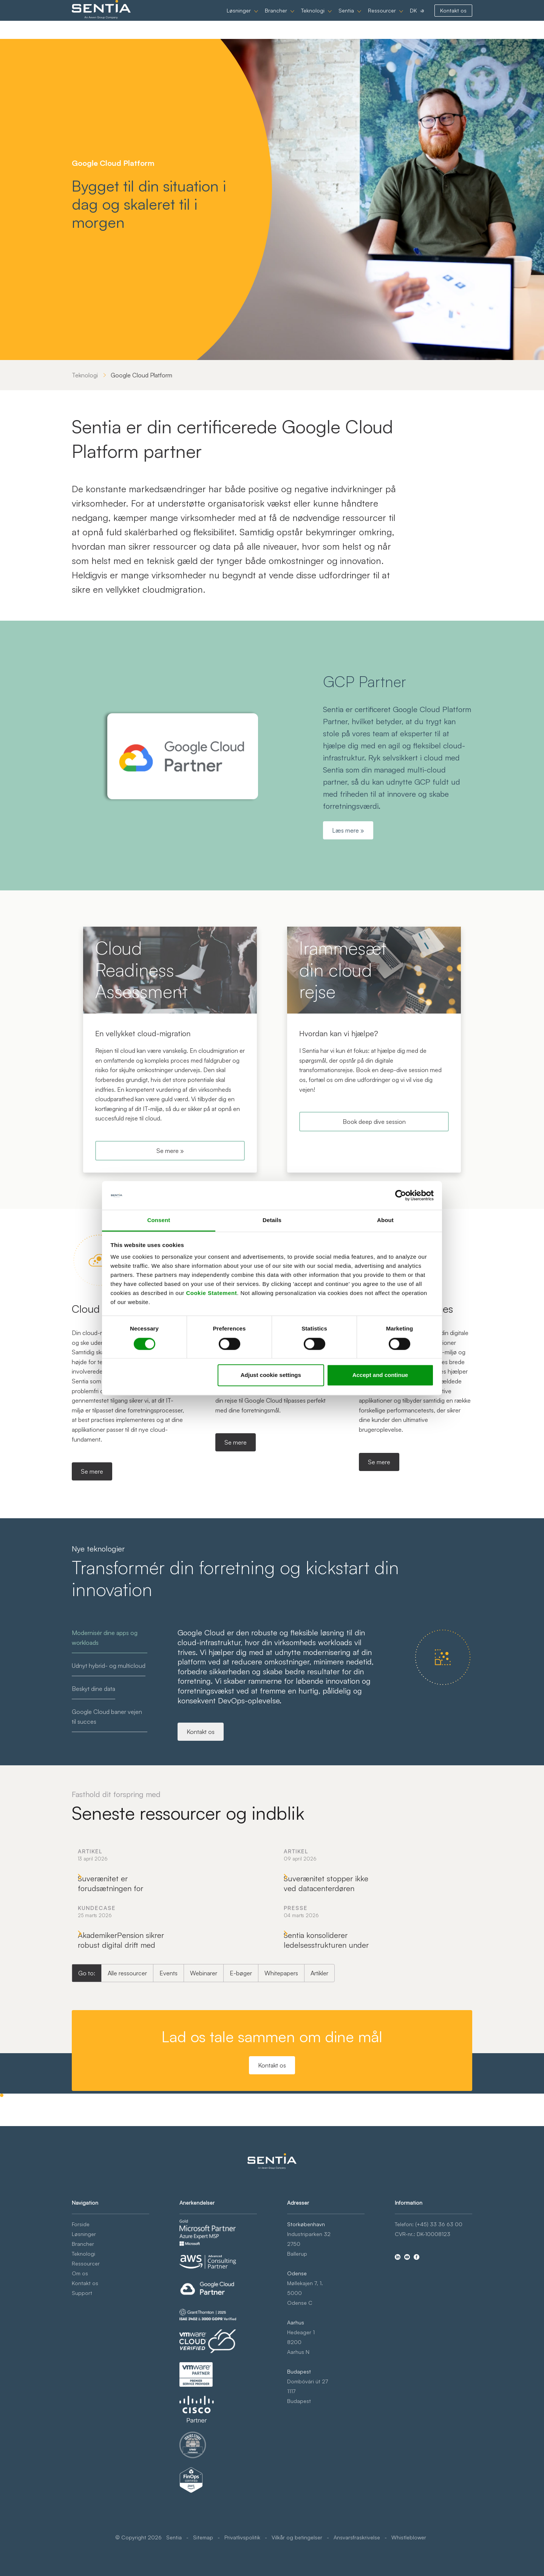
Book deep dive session (374, 1121)
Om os (80, 2367)
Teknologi (313, 19)
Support (82, 2387)
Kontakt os (453, 19)
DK (413, 19)
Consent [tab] (158, 1220)
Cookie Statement (211, 1293)
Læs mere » (348, 830)
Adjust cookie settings (271, 1375)
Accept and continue (380, 1375)
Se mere (92, 1471)
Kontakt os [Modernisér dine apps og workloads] (201, 1731)
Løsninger (239, 19)
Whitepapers (281, 2100)
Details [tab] (272, 1220)
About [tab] (385, 1220)
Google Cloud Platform (141, 375)
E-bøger (241, 2100)
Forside (81, 2318)
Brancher (276, 19)
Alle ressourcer (127, 2100)
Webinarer (203, 2100)
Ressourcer (382, 19)
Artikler (319, 2100)
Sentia (346, 19)
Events (168, 2100)
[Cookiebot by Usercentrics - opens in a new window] (401, 1195)
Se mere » (170, 1150)
